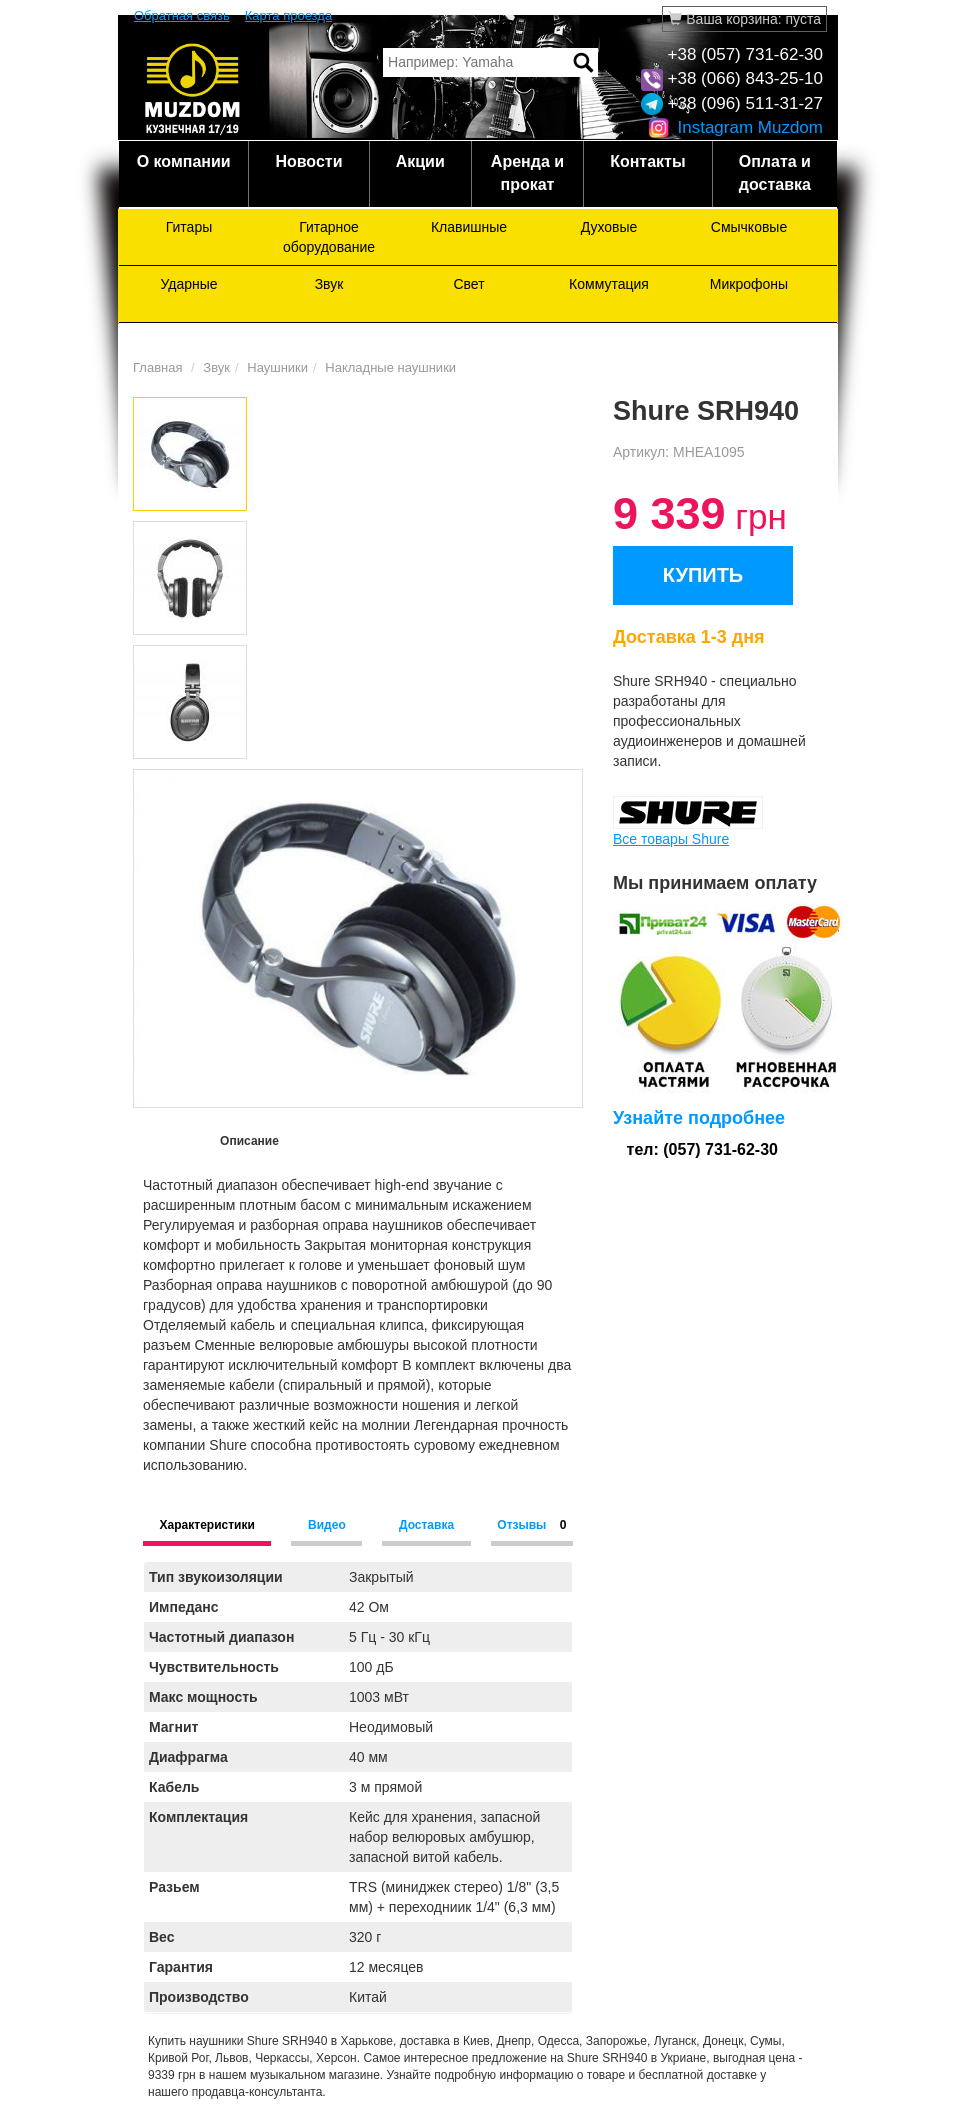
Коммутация (609, 284)
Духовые (609, 227)
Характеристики (207, 1525)
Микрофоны (749, 284)
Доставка (426, 1525)
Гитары (189, 227)
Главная (157, 367)
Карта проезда (288, 15)
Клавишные (469, 227)
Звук (329, 284)
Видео (327, 1525)
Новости (308, 161)
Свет (468, 284)
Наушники (277, 367)
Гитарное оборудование (329, 237)
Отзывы (531, 1525)
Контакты (647, 161)
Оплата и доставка (775, 173)
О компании (184, 161)
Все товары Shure (671, 839)
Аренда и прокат (527, 173)
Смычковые (749, 227)
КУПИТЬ (703, 575)
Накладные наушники (390, 367)
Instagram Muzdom (735, 127)
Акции (420, 161)
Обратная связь (182, 15)
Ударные (188, 284)
